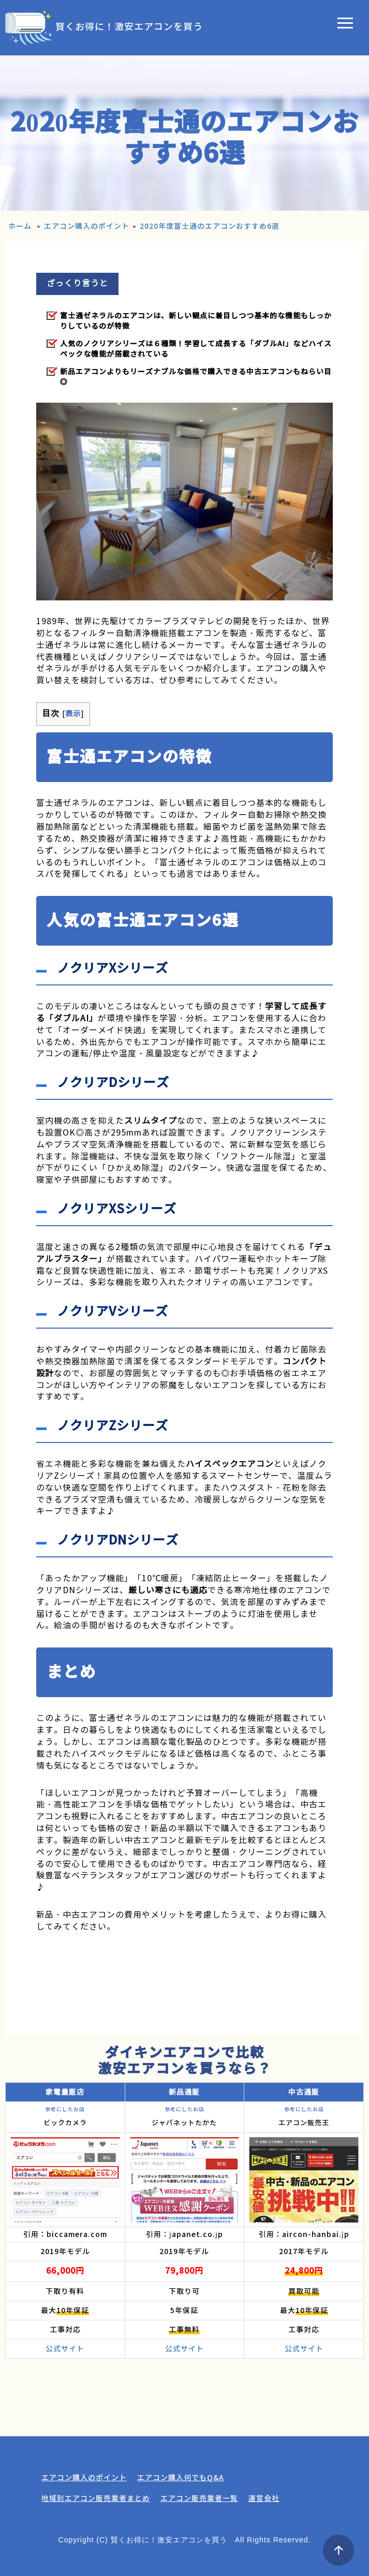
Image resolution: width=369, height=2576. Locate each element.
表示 (73, 713)
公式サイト (65, 2348)
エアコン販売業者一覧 (199, 2498)
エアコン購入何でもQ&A (180, 2477)
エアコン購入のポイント (84, 2477)
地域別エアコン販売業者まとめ (95, 2498)
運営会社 (263, 2498)
